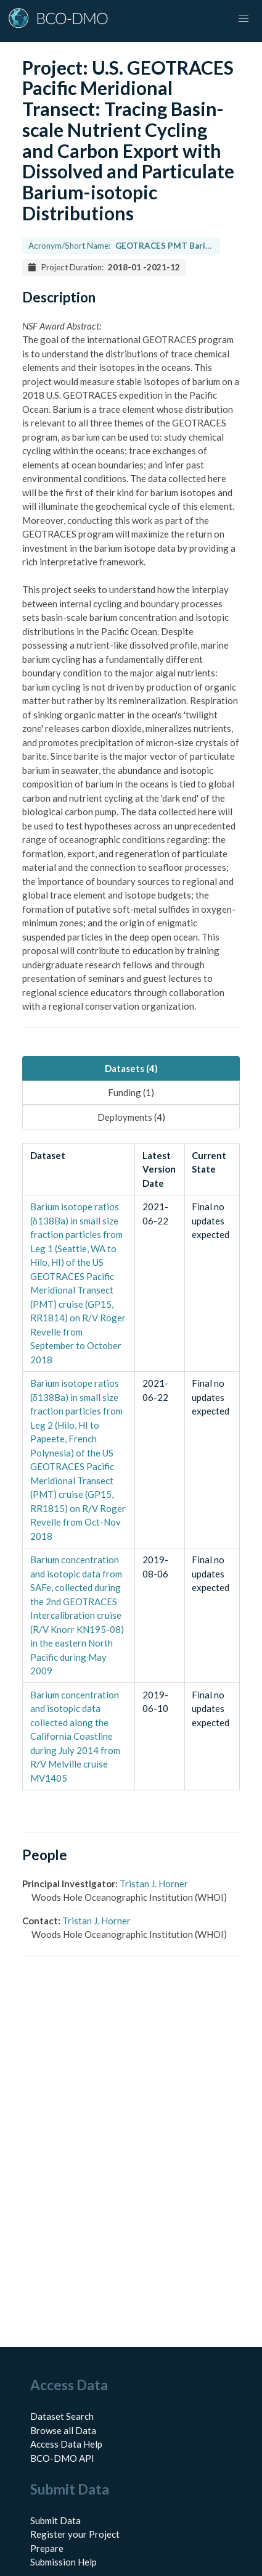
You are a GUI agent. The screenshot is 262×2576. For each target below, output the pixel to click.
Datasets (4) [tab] (131, 1068)
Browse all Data (63, 2430)
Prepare (46, 2548)
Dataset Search (62, 2416)
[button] (243, 18)
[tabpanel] (131, 1466)
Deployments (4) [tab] (131, 1117)
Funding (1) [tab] (131, 1092)
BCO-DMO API (62, 2458)
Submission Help (63, 2561)
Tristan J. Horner (154, 1883)
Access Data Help (66, 2443)
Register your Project (75, 2534)
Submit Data (55, 2520)
